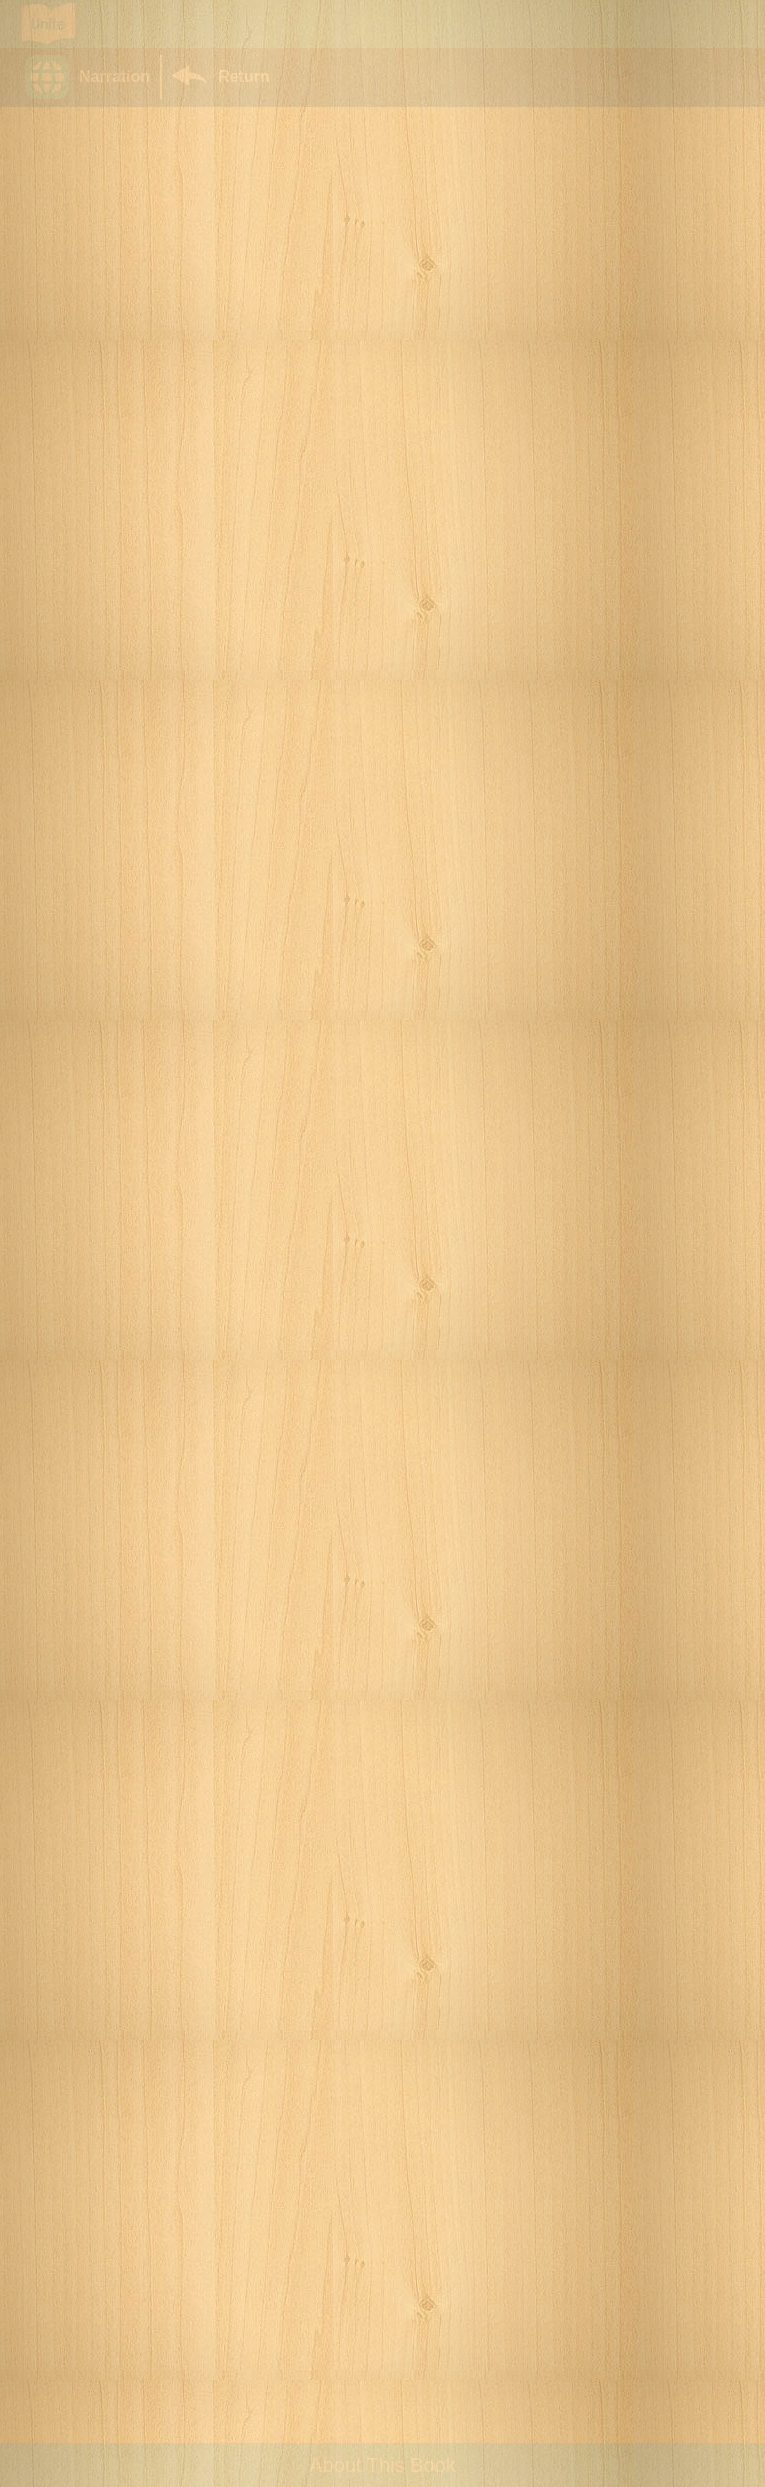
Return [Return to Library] (244, 76)
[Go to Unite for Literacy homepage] (48, 24)
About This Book (382, 2465)
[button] (92, 77)
